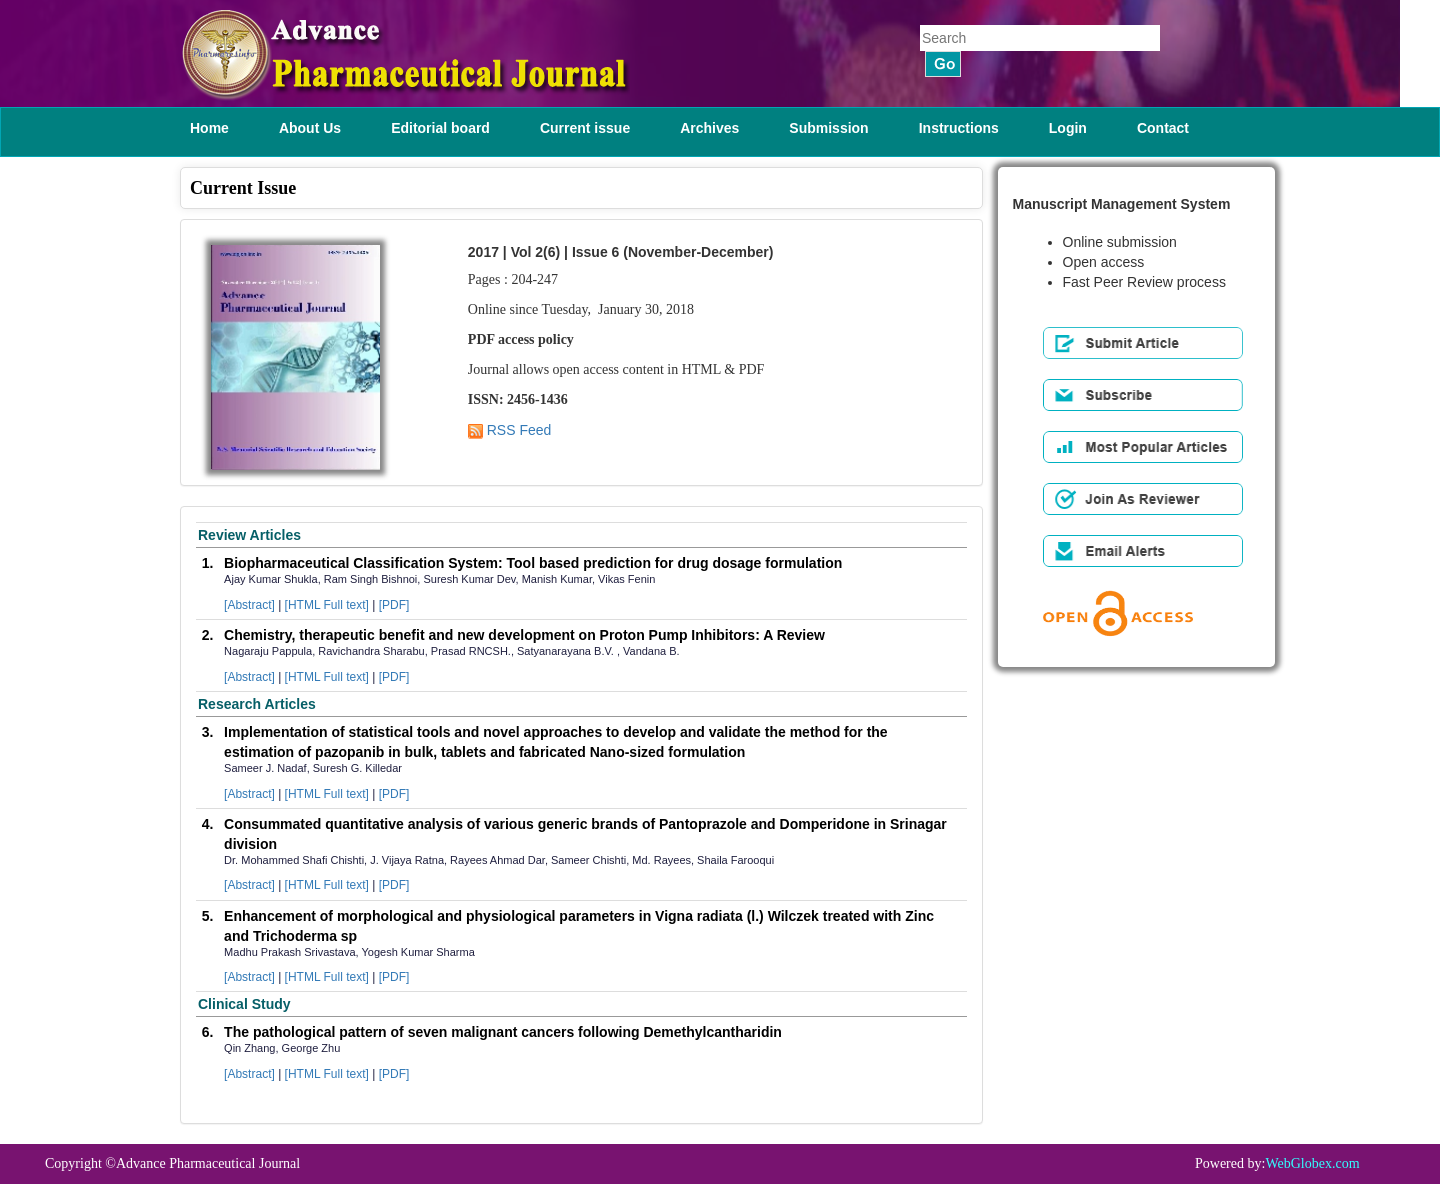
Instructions (959, 128)
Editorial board (440, 128)
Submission (828, 128)
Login (1068, 128)
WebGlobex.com (1312, 1163)
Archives (709, 128)
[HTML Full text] (327, 605)
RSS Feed (509, 430)
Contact (1163, 128)
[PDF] (394, 605)
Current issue (585, 128)
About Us (310, 128)
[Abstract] (249, 605)
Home (209, 128)
